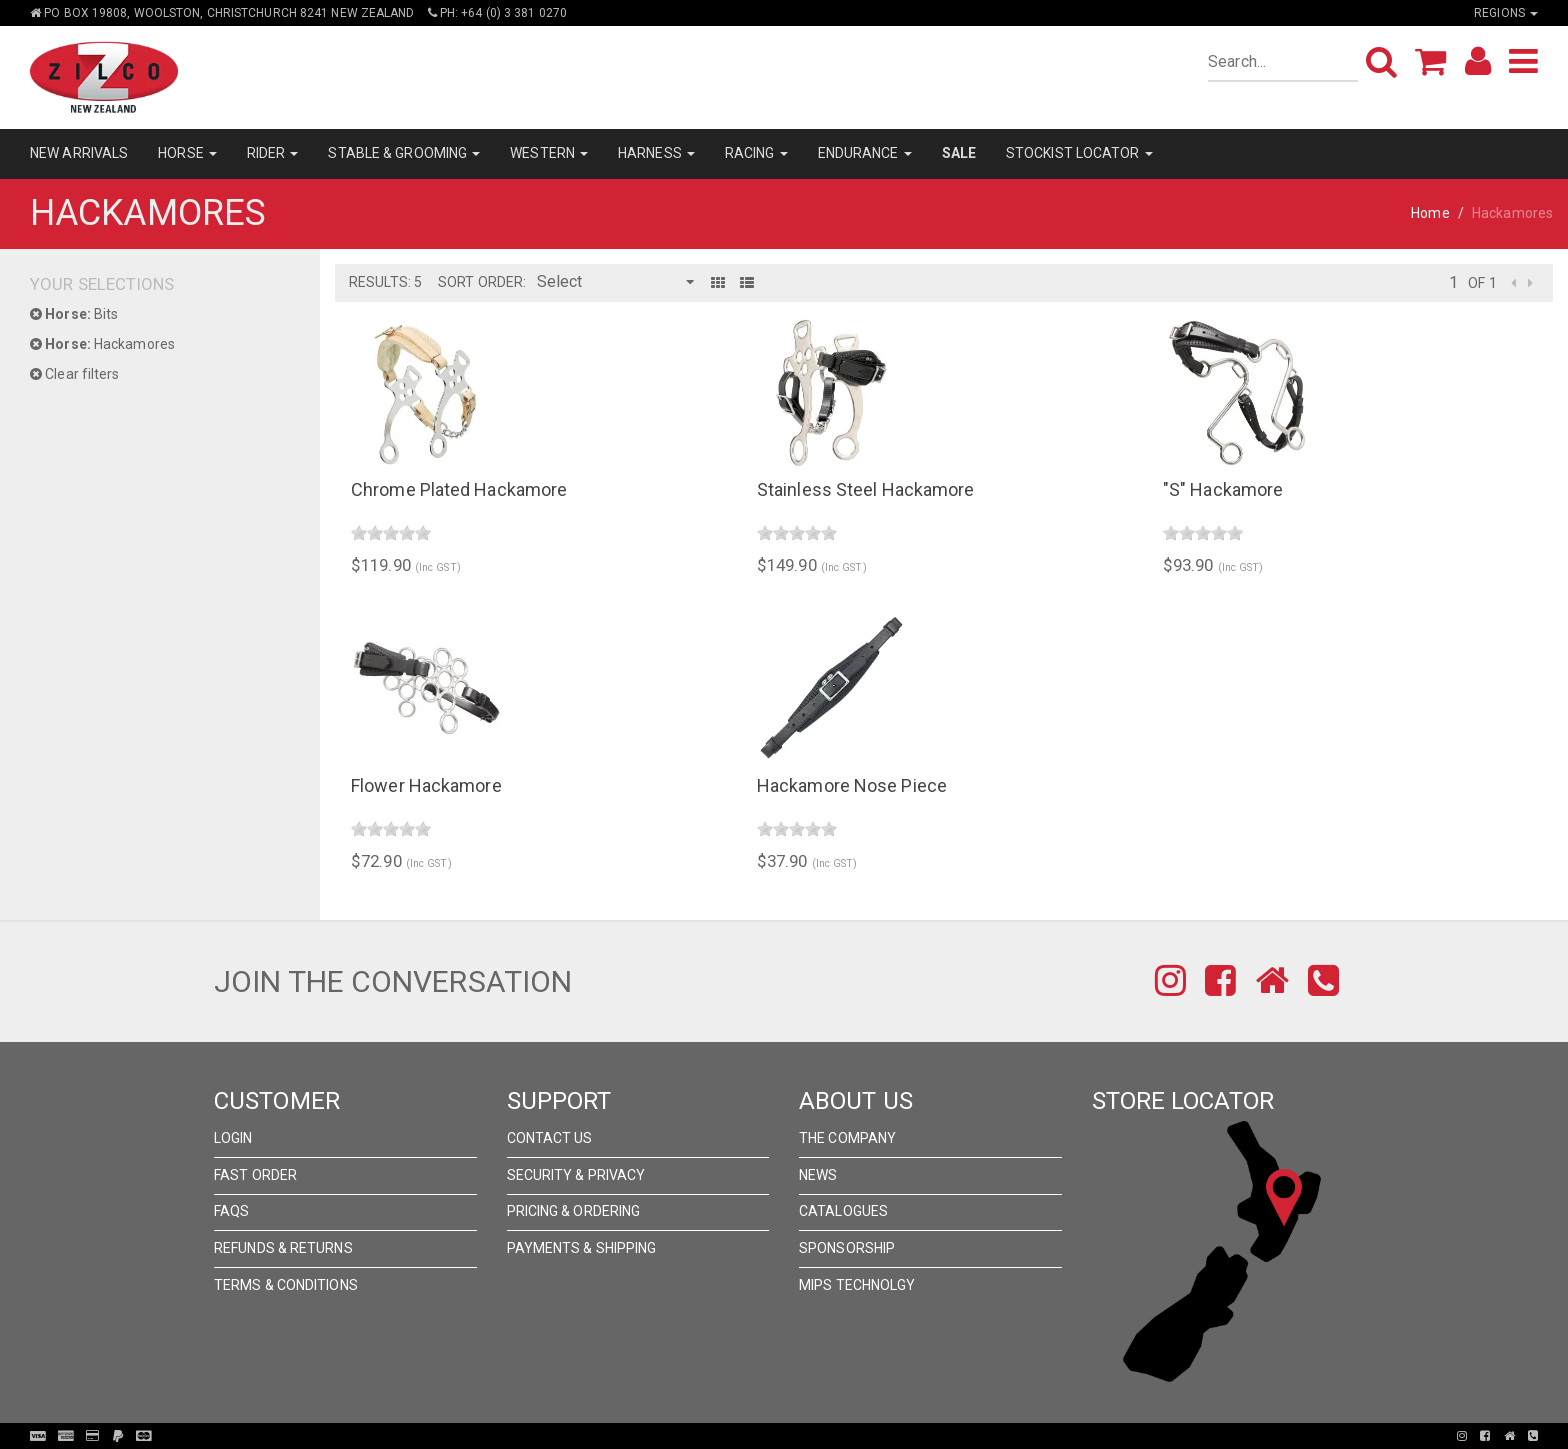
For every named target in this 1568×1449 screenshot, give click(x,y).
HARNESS (656, 153)
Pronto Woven (790, 1436)
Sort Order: (482, 282)
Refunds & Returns (283, 1248)
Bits (74, 314)
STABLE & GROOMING (404, 153)
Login (233, 1138)
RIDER (273, 153)
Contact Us (550, 1138)
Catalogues (843, 1211)
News (818, 1175)
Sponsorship (847, 1248)
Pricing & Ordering (574, 1211)
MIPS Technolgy (857, 1285)
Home (1430, 213)
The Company (847, 1138)
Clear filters (75, 374)
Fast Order (255, 1175)
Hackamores (102, 344)
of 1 (1482, 283)
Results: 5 (385, 282)
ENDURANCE (865, 153)
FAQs (231, 1211)
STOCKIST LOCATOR (1079, 153)
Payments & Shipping (582, 1248)
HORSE (187, 153)
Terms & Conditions (286, 1285)
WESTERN (549, 153)
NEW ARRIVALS (79, 153)
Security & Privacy (576, 1175)
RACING (756, 153)
